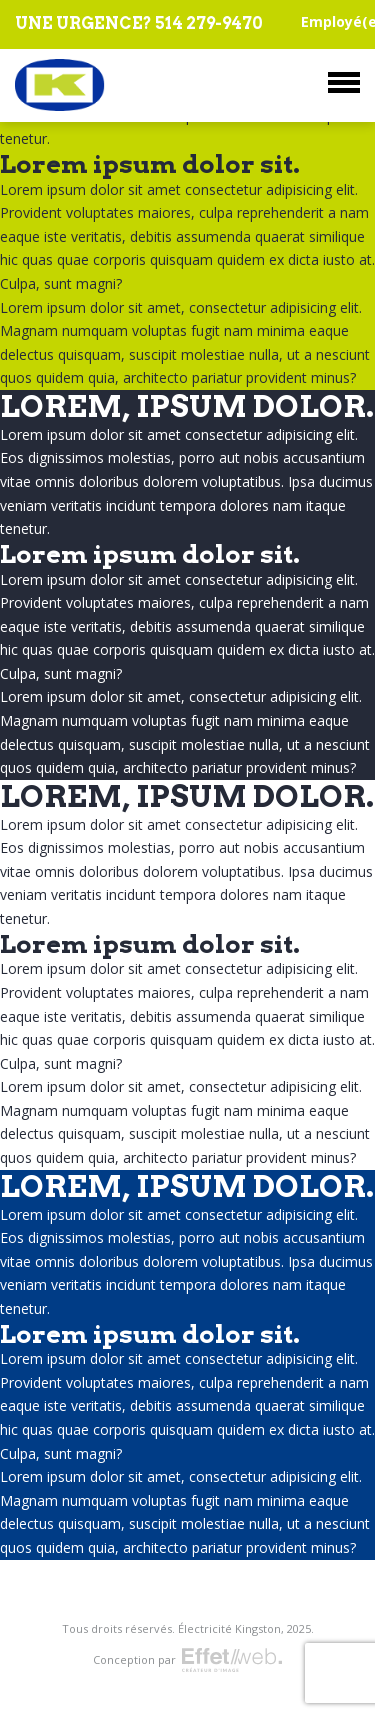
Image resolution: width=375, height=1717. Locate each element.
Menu (344, 82)
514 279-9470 (209, 23)
